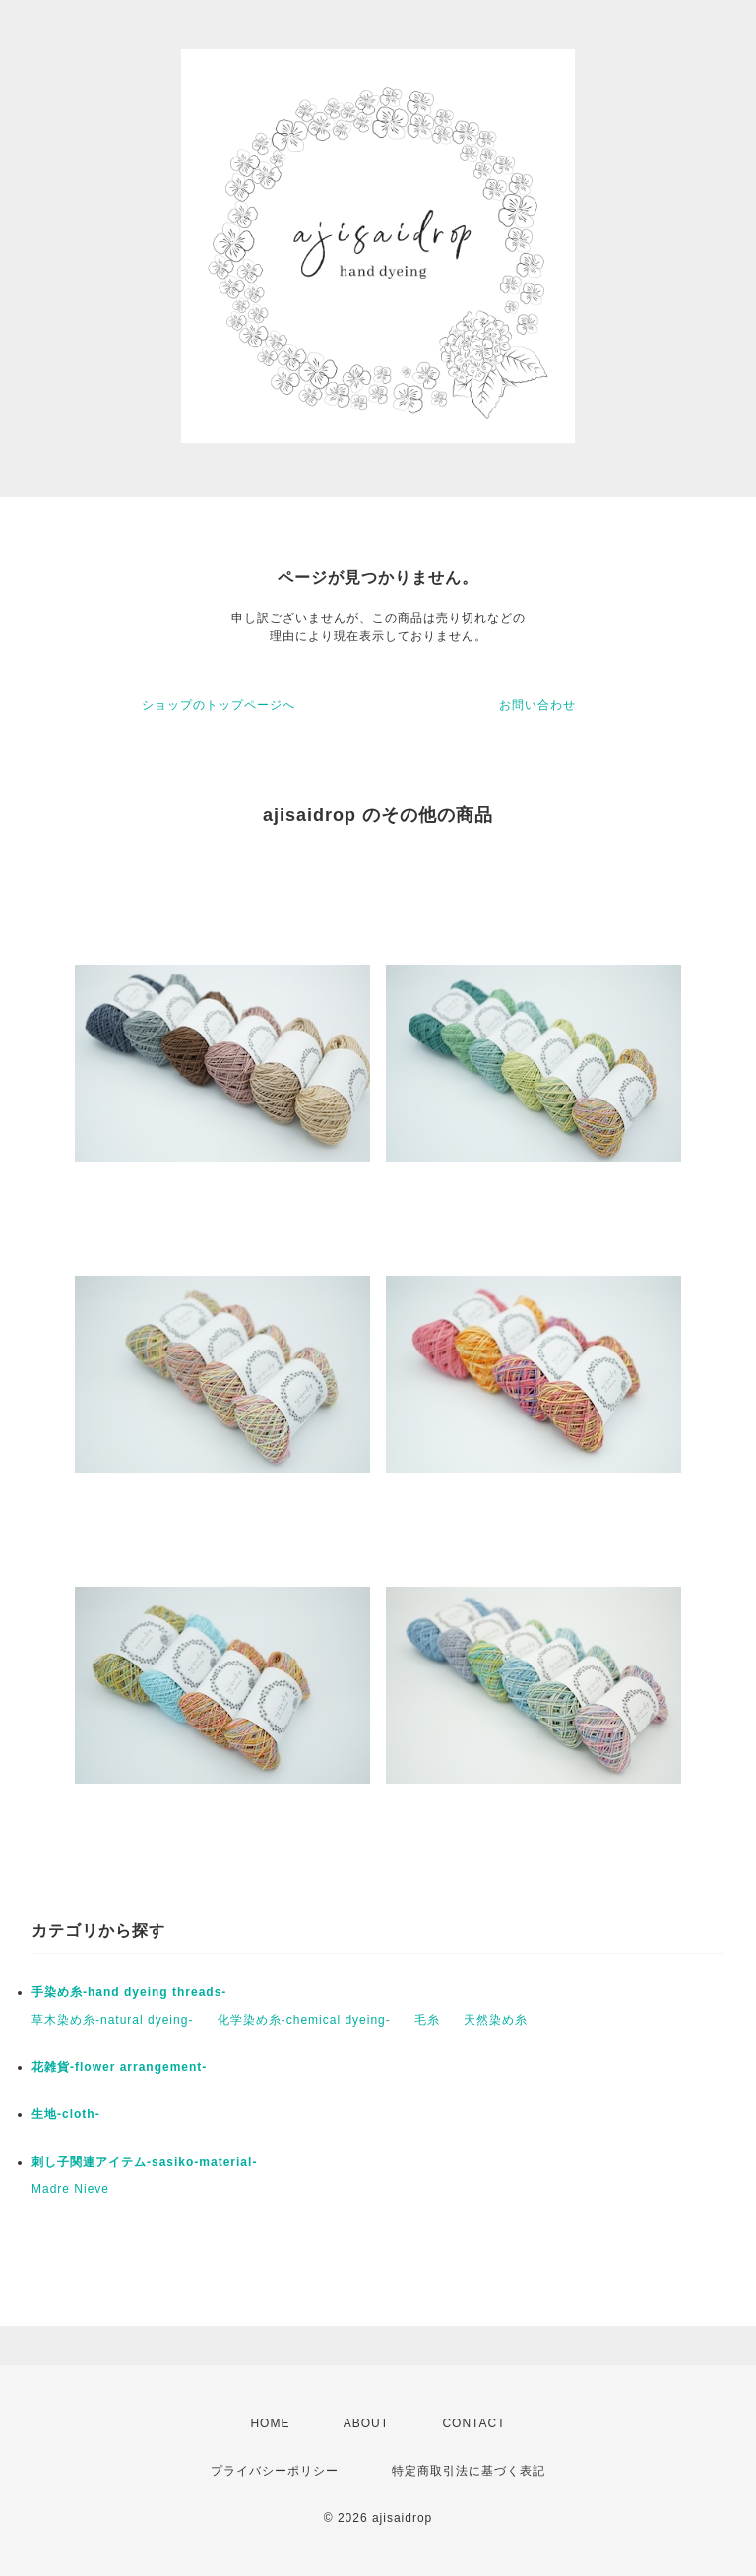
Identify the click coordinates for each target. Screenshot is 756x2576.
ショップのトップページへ (218, 705)
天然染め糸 (496, 2020)
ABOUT (366, 2423)
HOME (269, 2423)
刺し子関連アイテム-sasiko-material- (144, 2161)
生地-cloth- (66, 2114)
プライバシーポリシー (275, 2471)
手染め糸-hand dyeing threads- (129, 1992)
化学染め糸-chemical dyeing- (304, 2020)
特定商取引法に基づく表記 (468, 2471)
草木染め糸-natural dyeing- (112, 2020)
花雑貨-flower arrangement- (119, 2067)
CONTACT (473, 2423)
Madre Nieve (70, 2189)
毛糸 (427, 2020)
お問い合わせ (537, 705)
